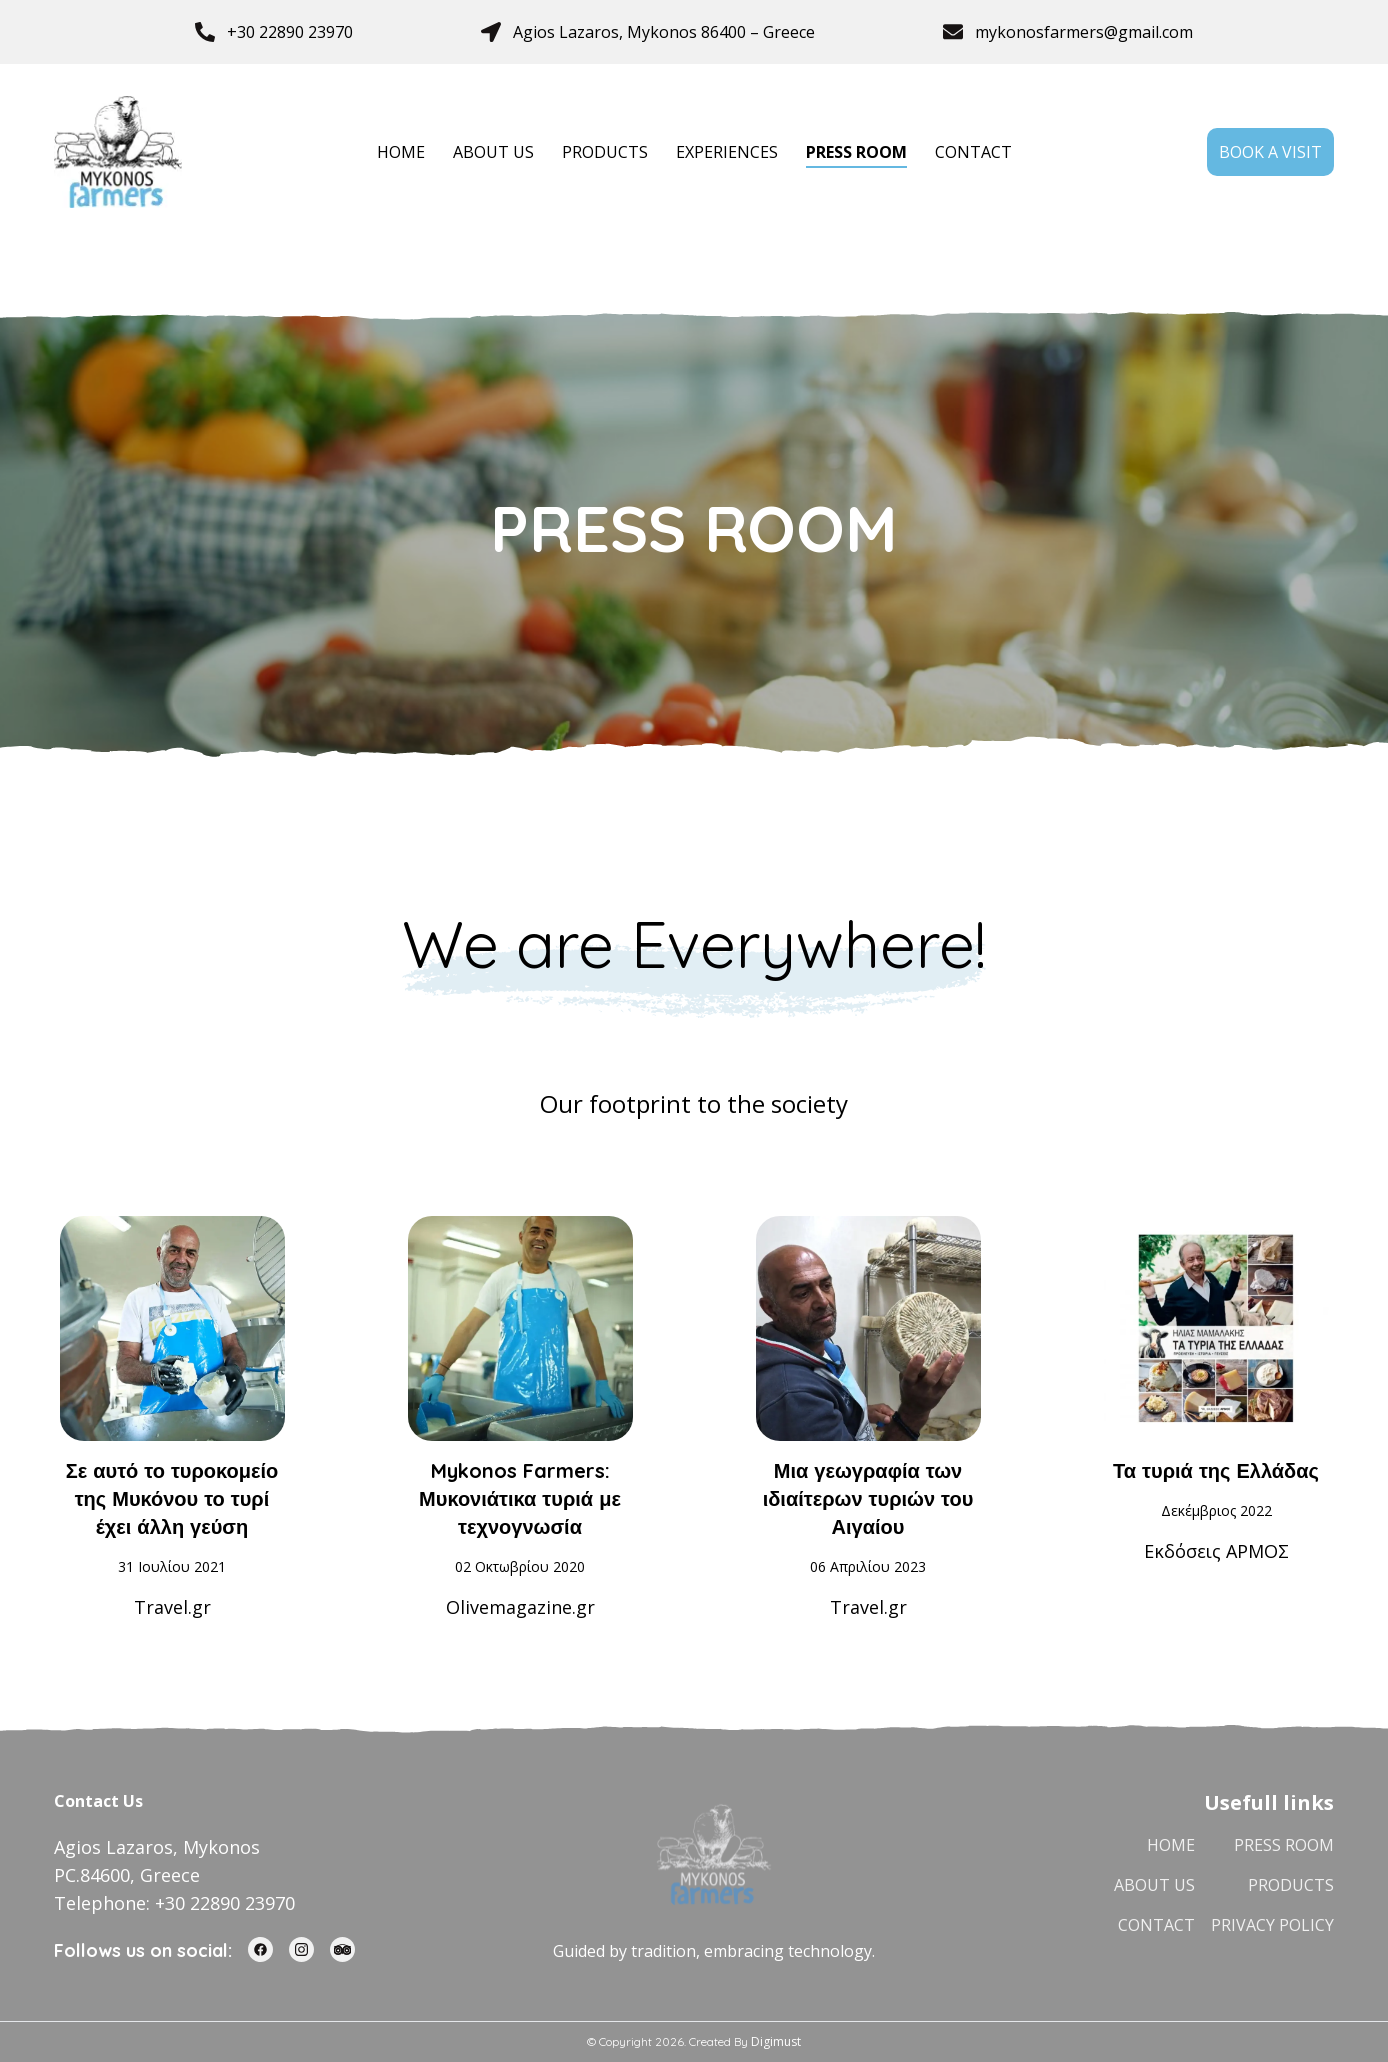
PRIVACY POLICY (1272, 1925)
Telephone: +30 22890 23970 (174, 1903)
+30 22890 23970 (290, 32)
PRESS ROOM (856, 152)
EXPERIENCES (727, 152)
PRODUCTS (605, 152)
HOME (401, 152)
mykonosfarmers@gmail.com (1084, 32)
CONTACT (973, 152)
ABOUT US (493, 152)
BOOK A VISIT (1270, 152)
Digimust (776, 2041)
